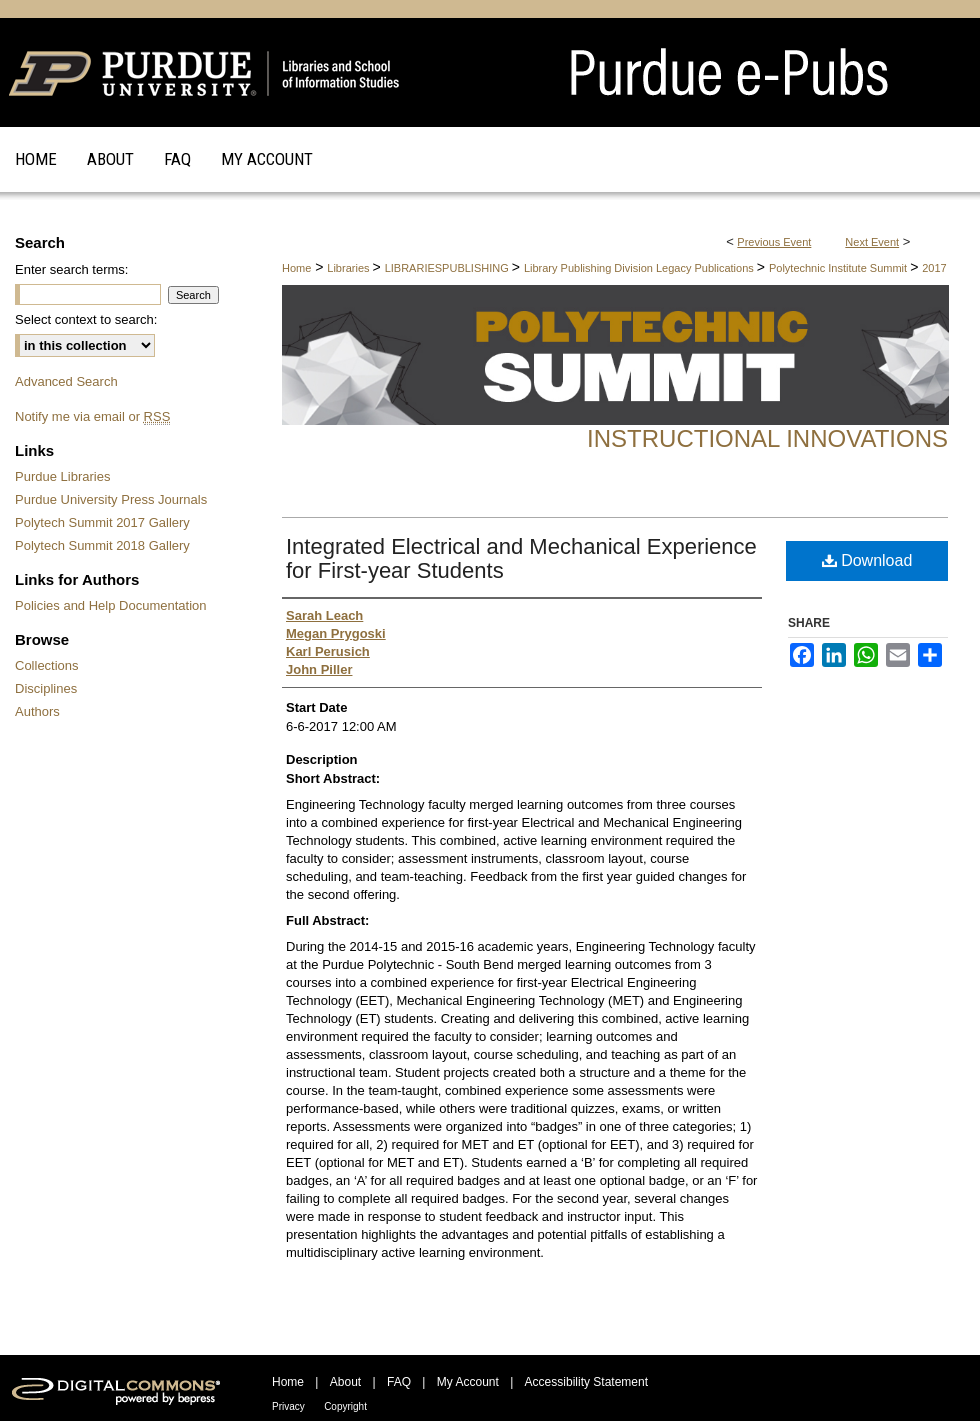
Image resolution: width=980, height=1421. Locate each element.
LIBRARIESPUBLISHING (448, 268)
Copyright (345, 1406)
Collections (47, 665)
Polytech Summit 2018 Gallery (102, 545)
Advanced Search (66, 381)
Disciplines (46, 688)
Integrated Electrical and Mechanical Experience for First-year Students (521, 558)
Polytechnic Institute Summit (839, 268)
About (345, 1382)
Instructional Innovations (767, 438)
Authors (37, 711)
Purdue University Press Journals (111, 499)
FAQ (399, 1382)
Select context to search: (86, 319)
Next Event (872, 242)
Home (296, 268)
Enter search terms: (71, 269)
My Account (468, 1382)
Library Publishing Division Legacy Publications (640, 268)
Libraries (349, 268)
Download (867, 560)
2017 (934, 268)
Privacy (288, 1406)
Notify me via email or (92, 416)
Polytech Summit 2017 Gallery (102, 522)
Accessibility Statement (586, 1382)
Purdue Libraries (62, 476)
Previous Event (774, 242)
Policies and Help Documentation (111, 605)
